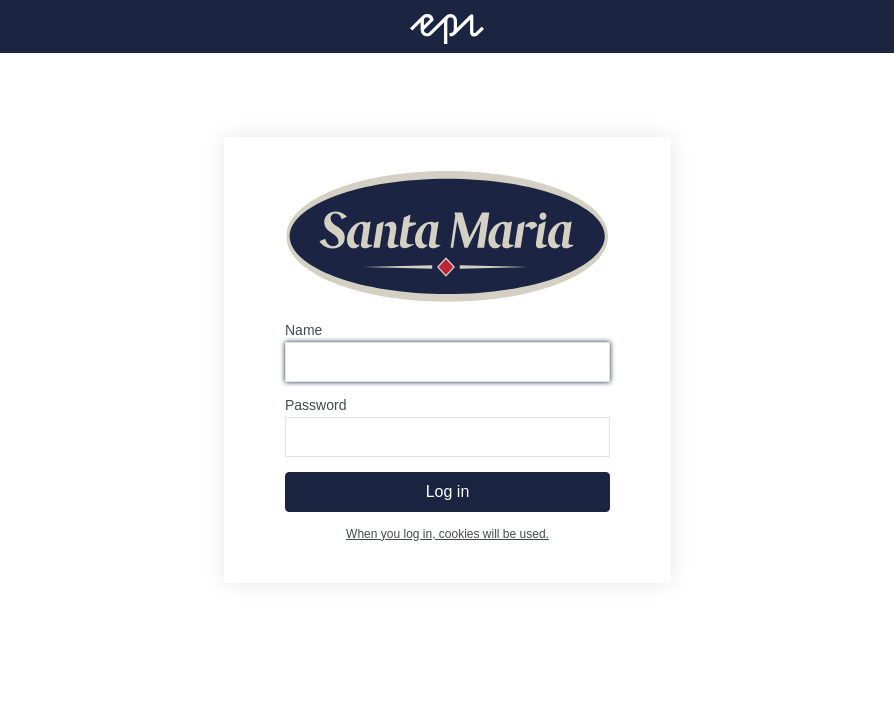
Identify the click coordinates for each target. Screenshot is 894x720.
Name (303, 330)
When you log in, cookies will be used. (447, 534)
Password (315, 405)
